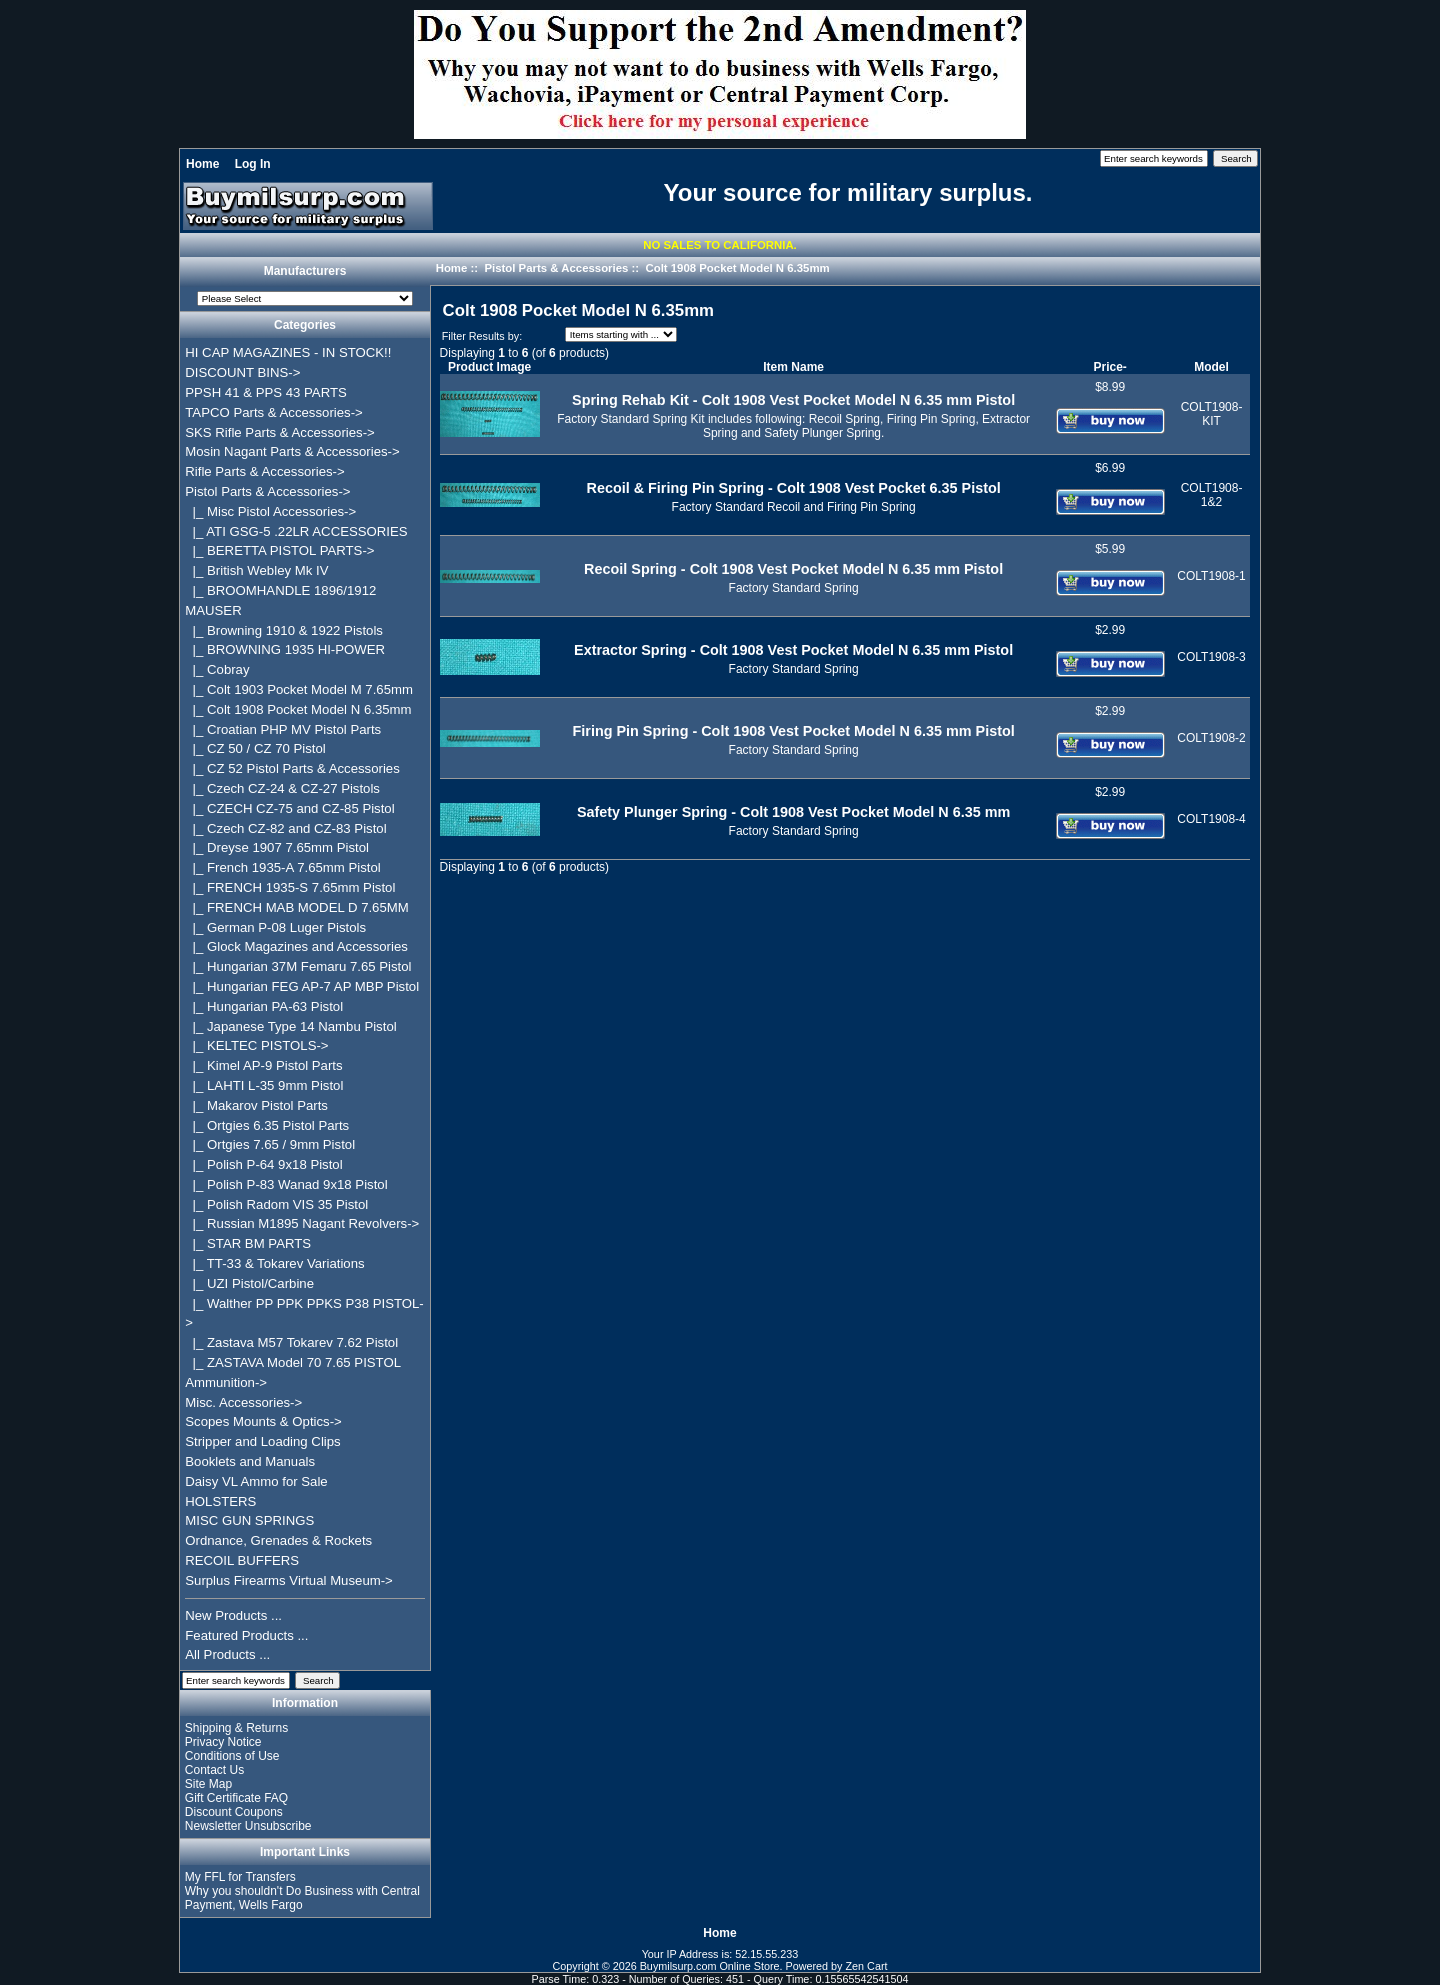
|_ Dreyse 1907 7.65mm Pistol (277, 847)
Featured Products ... (246, 1635)
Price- (1109, 367)
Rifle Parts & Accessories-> (264, 471)
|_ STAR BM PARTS (248, 1243)
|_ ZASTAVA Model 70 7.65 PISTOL (293, 1362)
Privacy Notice (223, 1742)
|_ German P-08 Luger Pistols (275, 927)
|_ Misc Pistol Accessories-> (270, 511)
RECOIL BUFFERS (242, 1560)
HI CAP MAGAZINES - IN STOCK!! (288, 352)
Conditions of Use (232, 1756)
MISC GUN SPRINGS (249, 1520)
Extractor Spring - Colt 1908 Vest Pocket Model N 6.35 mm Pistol (793, 650)
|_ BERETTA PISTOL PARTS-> (279, 550)
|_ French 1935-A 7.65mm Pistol (282, 867)
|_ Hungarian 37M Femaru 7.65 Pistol (298, 966)
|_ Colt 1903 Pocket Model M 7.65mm (299, 689)
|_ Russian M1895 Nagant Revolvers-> (302, 1223)
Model (1211, 367)
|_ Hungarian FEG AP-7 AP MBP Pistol (302, 986)
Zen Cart (867, 1966)
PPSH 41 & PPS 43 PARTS (266, 392)
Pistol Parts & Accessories (556, 268)
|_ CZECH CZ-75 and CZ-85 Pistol (289, 808)
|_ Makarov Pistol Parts (256, 1105)
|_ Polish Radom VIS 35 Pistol (276, 1204)
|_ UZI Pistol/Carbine (249, 1283)
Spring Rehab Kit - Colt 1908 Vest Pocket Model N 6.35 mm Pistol (793, 400)
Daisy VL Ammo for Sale (256, 1481)
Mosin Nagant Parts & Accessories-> (292, 451)
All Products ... (227, 1654)
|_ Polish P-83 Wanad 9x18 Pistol (286, 1184)
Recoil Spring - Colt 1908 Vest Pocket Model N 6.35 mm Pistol (793, 569)
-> (267, 491)
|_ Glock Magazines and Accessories (296, 946)
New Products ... (233, 1615)
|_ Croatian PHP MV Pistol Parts (283, 729)
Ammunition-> (226, 1382)
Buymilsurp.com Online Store (710, 1966)
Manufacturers (305, 272)
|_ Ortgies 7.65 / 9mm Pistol (270, 1144)
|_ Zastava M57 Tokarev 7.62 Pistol (291, 1342)
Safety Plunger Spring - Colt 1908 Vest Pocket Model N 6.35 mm (793, 812)
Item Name (793, 367)
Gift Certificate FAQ (236, 1798)
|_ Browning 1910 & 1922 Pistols (284, 630)
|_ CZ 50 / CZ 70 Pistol (255, 748)
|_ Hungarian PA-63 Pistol (264, 1006)
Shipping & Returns (236, 1728)
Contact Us (214, 1770)
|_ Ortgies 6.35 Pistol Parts (267, 1125)
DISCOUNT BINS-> (242, 372)
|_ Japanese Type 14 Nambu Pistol (290, 1026)
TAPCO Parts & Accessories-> (273, 412)
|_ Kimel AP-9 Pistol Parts (263, 1065)
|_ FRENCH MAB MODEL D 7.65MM (297, 907)
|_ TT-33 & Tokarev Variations (274, 1263)
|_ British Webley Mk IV (256, 570)
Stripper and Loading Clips (262, 1441)
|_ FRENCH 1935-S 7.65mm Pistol (290, 887)
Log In (253, 164)
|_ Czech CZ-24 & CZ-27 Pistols (282, 788)
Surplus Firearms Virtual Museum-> (289, 1580)
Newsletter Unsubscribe (248, 1826)
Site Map (208, 1784)
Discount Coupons (234, 1812)
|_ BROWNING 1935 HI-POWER (285, 649)
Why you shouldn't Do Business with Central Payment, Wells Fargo (302, 1898)
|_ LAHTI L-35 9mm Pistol (264, 1085)
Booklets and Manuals (250, 1461)
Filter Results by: (482, 336)
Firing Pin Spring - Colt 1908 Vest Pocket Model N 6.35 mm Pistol (794, 731)
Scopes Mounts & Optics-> (263, 1421)
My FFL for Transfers (240, 1877)
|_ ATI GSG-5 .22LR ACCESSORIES (296, 531)
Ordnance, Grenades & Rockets (278, 1540)
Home (202, 164)
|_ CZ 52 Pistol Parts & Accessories (292, 768)
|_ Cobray (217, 669)
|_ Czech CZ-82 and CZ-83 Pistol (285, 828)
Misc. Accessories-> (243, 1402)
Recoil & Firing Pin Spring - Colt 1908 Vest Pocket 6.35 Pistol (794, 488)
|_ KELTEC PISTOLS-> (256, 1045)
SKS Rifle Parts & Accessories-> (279, 432)
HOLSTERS (220, 1501)
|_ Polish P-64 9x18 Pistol (263, 1164)
